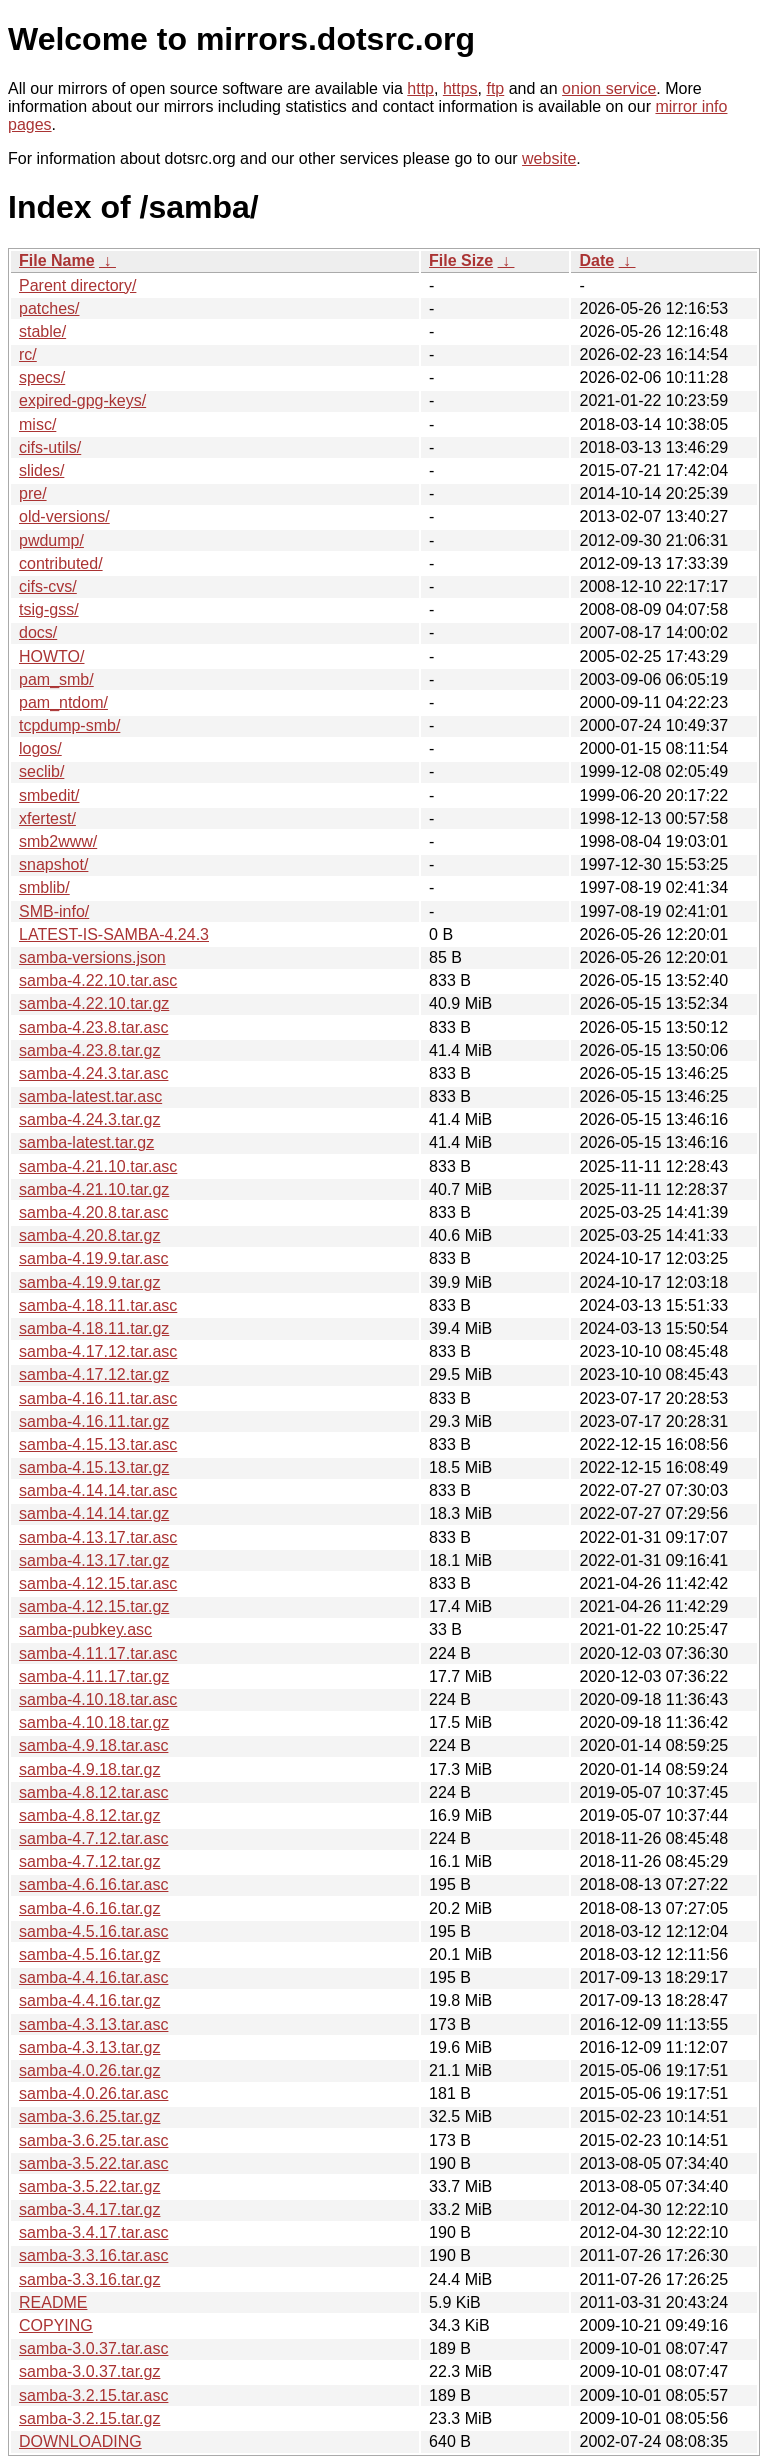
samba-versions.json (92, 957)
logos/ (40, 748)
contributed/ (61, 563)
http (420, 88)
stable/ (42, 331)
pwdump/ (51, 540)
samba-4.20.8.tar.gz (89, 1235)
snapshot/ (53, 864)
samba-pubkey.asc (85, 1629)
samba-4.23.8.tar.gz (89, 1050)
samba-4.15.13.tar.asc (98, 1444)
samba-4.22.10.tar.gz (94, 1003)
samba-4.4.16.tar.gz (89, 2000)
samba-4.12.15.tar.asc (98, 1583)
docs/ (38, 632)
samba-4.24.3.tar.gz (89, 1119)
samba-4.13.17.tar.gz (94, 1560)
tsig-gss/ (49, 609)
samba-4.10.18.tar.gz (94, 1722)
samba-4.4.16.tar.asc (93, 1977)
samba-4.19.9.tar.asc (93, 1258)
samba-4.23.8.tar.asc (93, 1027)
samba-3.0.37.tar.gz (89, 2371)
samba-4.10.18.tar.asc (98, 1699)
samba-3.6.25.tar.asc (93, 2140)
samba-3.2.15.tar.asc (93, 2395)
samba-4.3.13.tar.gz (89, 2047)
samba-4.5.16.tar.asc (93, 1931)
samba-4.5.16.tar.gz (89, 1954)
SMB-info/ (54, 911)
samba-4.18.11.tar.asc (98, 1305)
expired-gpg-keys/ (82, 400)
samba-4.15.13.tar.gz (94, 1467)
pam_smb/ (56, 679)
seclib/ (41, 771)
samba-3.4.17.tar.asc (93, 2232)
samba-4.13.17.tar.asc (98, 1537)
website (549, 158)
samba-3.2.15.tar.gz (89, 2418)
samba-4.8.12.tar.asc (93, 1792)
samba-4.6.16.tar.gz (89, 1908)
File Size (461, 260)
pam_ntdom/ (63, 702)
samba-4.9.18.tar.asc (93, 1745)
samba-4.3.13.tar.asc (93, 2024)
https (460, 88)
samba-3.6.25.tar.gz (89, 2116)
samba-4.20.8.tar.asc (93, 1212)
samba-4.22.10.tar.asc (98, 980)
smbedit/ (49, 795)
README (53, 2302)
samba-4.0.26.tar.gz (89, 2070)
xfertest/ (47, 818)
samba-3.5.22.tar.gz (89, 2186)
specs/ (42, 377)
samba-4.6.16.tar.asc (93, 1884)
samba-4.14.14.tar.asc (98, 1490)
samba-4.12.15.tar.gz (94, 1606)
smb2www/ (58, 841)
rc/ (28, 354)
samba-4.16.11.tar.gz (94, 1421)
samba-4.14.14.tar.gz (94, 1513)
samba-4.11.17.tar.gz (94, 1676)
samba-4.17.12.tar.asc (98, 1351)
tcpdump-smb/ (69, 725)
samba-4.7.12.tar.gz (89, 1861)
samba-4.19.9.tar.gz (89, 1282)
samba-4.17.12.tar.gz (94, 1374)
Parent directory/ (77, 285)
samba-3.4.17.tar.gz (89, 2209)
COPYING (56, 2325)
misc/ (37, 424)
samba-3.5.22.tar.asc (93, 2163)
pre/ (33, 493)
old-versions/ (64, 516)
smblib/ (44, 887)
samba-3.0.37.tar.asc (93, 2348)
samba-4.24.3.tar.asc (93, 1073)
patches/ (49, 308)
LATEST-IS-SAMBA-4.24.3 (114, 934)
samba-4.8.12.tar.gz (89, 1815)
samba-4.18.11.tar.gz (94, 1328)
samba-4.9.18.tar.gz (89, 1769)
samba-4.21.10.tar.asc (98, 1166)
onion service (609, 88)
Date (596, 260)
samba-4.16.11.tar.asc (98, 1398)
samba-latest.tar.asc (90, 1096)
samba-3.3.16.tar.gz (89, 2279)
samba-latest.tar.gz (86, 1142)
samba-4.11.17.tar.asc (98, 1653)
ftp (495, 88)
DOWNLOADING (80, 2441)
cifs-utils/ (50, 447)
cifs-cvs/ (48, 586)
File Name (57, 260)
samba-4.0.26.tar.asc (93, 2093)
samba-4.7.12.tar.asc (93, 1838)
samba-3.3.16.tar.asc (93, 2255)
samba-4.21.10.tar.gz (94, 1189)
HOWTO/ (51, 656)
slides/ (41, 470)
